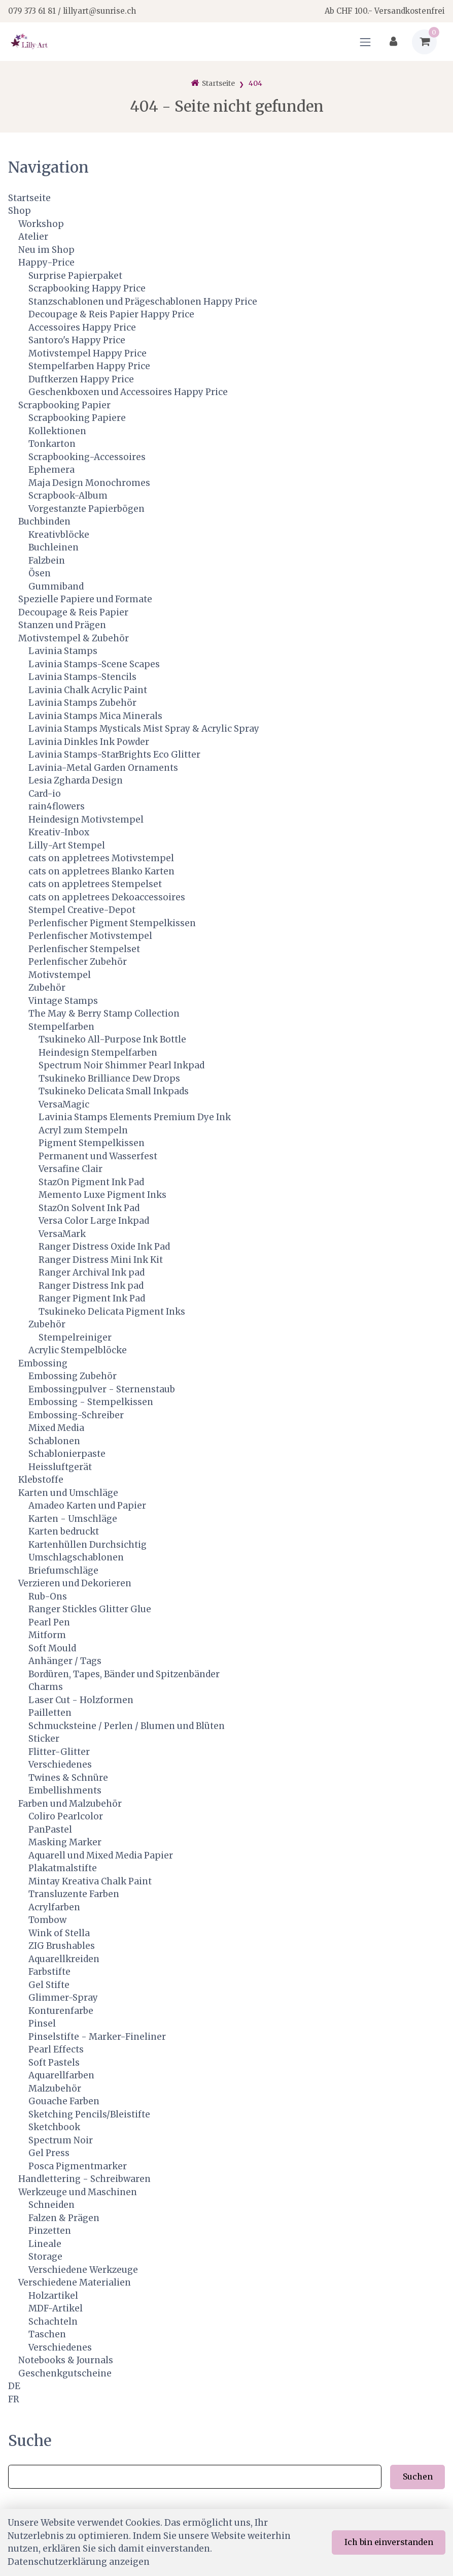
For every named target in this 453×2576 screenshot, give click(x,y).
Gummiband (56, 586)
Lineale (44, 2243)
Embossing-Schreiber (76, 1415)
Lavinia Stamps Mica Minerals (95, 716)
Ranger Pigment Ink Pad (92, 1298)
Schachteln (53, 2321)
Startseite (29, 198)
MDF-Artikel (55, 2308)
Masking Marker (64, 1842)
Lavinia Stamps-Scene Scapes (94, 664)
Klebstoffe (40, 1479)
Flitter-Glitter (59, 1751)
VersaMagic (64, 1104)
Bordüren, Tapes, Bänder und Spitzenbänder (124, 1674)
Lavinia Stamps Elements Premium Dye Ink (135, 1117)
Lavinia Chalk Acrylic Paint (87, 690)
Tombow (47, 1920)
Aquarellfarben (61, 2075)
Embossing (42, 1363)
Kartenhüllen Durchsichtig (87, 1544)
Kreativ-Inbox (58, 832)
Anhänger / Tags (64, 1661)
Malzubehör (54, 2088)
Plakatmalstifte (62, 1868)
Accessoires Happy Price (82, 327)
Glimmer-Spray (63, 1997)
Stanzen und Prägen (62, 625)
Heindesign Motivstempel (86, 819)
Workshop (41, 224)
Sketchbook (54, 2127)
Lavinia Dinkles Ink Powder (88, 741)
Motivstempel (59, 975)
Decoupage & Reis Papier (73, 612)
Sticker (43, 1738)
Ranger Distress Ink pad (91, 1285)
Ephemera (51, 469)
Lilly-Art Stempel (66, 845)
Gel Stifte (48, 1985)
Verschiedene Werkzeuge (83, 2269)
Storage (45, 2256)
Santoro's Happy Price (76, 340)
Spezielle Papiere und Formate (85, 599)
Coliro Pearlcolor (65, 1816)
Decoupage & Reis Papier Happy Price (111, 314)
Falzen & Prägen (63, 2218)
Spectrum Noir (60, 2140)
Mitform (47, 1635)
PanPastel (50, 1829)
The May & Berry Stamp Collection (104, 1013)
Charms (45, 1686)
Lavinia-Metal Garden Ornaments (103, 767)
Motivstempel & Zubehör (73, 638)
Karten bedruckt (63, 1531)
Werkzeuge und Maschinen (77, 2192)
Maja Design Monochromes (89, 482)
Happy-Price (46, 262)
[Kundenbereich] (393, 41)
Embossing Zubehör (72, 1376)
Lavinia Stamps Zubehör (82, 702)
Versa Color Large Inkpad (94, 1220)
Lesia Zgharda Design (75, 780)
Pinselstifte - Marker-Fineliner (97, 2036)
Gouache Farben (63, 2101)
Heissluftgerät (60, 1467)
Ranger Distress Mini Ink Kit (101, 1259)
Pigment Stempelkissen (92, 1143)
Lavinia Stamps (62, 651)
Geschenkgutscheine (65, 2373)
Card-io (44, 793)
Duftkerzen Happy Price (81, 379)
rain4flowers (56, 806)
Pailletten (50, 1712)
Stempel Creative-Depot (81, 910)
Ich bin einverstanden (388, 2542)
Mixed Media (56, 1427)
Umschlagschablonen (76, 1557)
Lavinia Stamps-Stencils (82, 676)
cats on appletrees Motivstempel (101, 858)
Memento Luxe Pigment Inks (102, 1194)
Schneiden (51, 2204)
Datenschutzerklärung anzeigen (79, 2561)
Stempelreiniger (75, 1337)
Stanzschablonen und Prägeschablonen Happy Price (142, 301)
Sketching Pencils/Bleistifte (89, 2114)
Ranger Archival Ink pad (92, 1272)
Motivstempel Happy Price (87, 353)
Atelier (33, 236)
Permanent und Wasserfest (98, 1156)
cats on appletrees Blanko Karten (101, 871)
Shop (19, 210)
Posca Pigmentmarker (77, 2166)
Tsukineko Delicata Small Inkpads (114, 1091)
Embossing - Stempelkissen (90, 1402)
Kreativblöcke (58, 534)
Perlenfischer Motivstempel (90, 935)
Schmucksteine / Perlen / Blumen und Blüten (126, 1726)
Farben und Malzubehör (70, 1803)
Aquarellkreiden (63, 1959)
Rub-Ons (47, 1596)
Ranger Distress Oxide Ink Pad (104, 1246)
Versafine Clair (70, 1169)
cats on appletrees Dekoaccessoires (106, 897)
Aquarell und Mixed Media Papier (100, 1855)
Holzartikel (53, 2295)
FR (13, 2399)
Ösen (39, 573)
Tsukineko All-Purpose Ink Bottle (112, 1039)
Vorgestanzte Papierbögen (86, 508)
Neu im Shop (46, 249)
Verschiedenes (60, 1764)
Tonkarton (52, 443)
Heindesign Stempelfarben (98, 1052)
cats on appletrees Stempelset (95, 884)
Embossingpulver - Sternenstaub (101, 1389)
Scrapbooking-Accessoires (87, 457)
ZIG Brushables (61, 1945)
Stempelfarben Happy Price (89, 366)
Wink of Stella (59, 1933)
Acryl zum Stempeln (83, 1130)
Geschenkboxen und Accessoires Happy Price (128, 392)
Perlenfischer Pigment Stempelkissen (112, 923)
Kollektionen (57, 431)
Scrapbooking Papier (64, 405)
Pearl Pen (49, 1622)
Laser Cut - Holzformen (80, 1700)
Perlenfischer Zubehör (77, 961)
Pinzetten (49, 2230)
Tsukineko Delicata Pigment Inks (112, 1311)
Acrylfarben (54, 1907)
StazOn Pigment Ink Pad (91, 1182)
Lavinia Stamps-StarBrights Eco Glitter (114, 754)
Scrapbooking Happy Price (87, 288)
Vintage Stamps (63, 1000)
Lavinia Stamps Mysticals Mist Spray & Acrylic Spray (143, 728)
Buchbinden (44, 521)
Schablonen (54, 1441)
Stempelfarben (61, 1026)
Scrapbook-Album (68, 495)
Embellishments (64, 1790)
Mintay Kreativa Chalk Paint (90, 1881)
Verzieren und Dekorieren (74, 1583)
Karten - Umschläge (72, 1518)
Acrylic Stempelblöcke (77, 1350)
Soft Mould (52, 1648)
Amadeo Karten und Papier (87, 1505)
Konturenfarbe (60, 2010)
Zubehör (46, 987)
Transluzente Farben (73, 1894)
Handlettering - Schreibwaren (84, 2178)
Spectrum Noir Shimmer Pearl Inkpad (121, 1065)
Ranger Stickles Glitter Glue (89, 1609)
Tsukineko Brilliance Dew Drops (109, 1078)
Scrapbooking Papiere (77, 417)
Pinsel (42, 2023)
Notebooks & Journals (65, 2360)
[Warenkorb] (424, 41)
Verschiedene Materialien (74, 2282)
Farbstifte (49, 1971)
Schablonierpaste (67, 1453)
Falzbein (46, 560)
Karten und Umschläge (68, 1492)
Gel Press (48, 2153)
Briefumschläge (63, 1570)
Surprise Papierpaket (75, 275)
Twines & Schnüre (68, 1777)
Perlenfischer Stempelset (84, 949)
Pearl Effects (56, 2049)
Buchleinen (53, 547)
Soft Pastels (54, 2062)
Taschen (47, 2334)
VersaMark (62, 1234)
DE (14, 2386)
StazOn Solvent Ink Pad (89, 1208)
